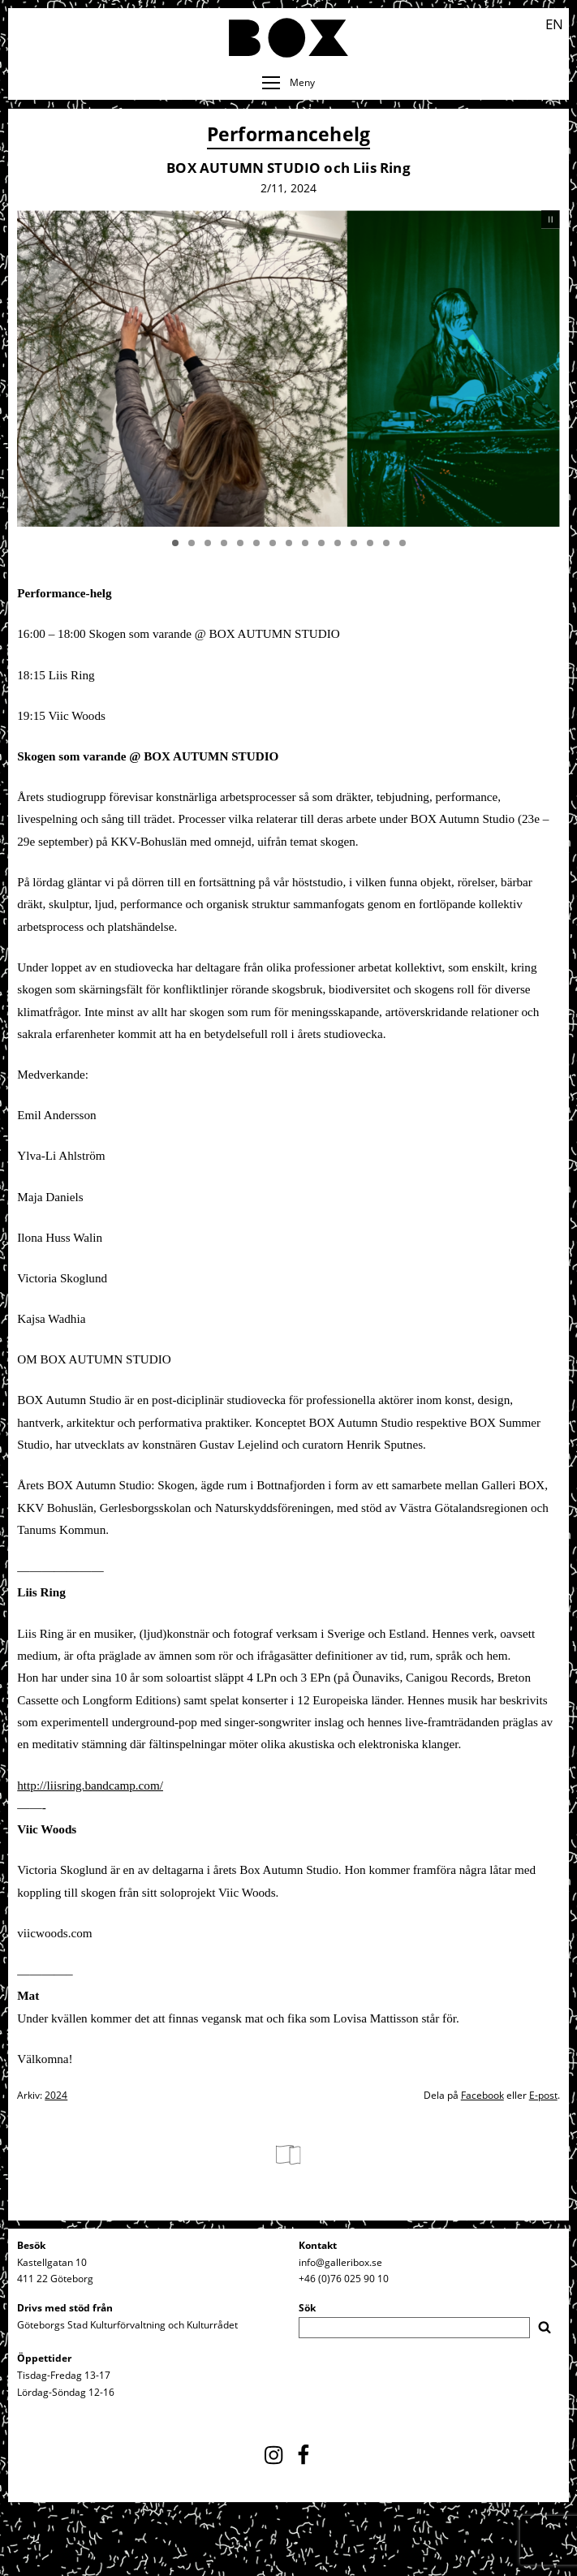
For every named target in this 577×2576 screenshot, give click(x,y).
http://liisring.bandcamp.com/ (90, 1785)
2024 (56, 2095)
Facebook (482, 2095)
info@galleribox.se (340, 2262)
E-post (543, 2095)
